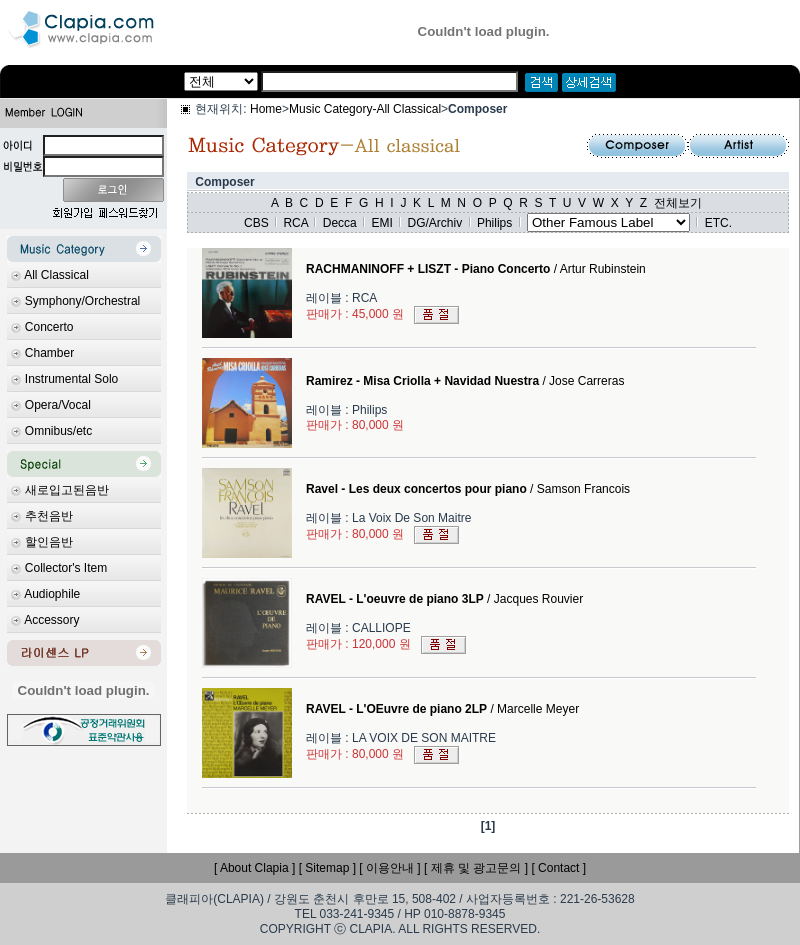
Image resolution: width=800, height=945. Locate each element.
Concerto (49, 327)
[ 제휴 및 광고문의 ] (476, 868)
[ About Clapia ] (254, 868)
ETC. (718, 223)
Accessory (51, 620)
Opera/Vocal (58, 405)
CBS (256, 223)
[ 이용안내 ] (389, 868)
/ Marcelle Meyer (442, 709)
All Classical (56, 275)
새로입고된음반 (67, 490)
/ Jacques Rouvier (444, 599)
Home (266, 109)
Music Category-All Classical (365, 109)
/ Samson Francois (468, 489)
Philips (494, 223)
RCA (295, 223)
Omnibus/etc (58, 431)
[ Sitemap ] (327, 868)
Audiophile (52, 594)
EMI (381, 223)
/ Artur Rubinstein (476, 269)
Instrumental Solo (71, 379)
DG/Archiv (435, 223)
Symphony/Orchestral (82, 301)
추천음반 (49, 516)
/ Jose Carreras (465, 381)
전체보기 (678, 203)
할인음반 (49, 542)
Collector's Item (66, 568)
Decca (340, 223)
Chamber (49, 353)
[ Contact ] (558, 868)
